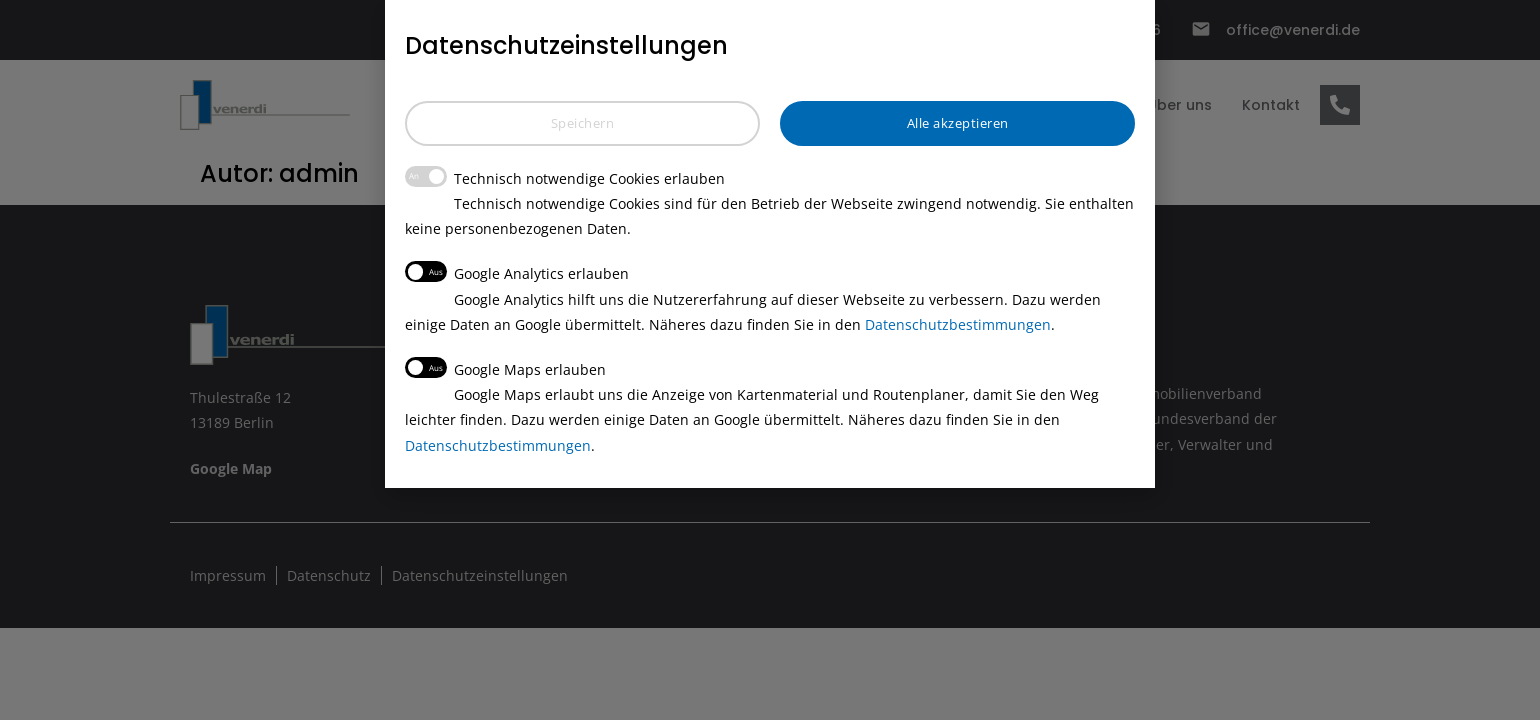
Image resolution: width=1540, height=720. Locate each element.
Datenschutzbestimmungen (958, 324)
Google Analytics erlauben (517, 272)
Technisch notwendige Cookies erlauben (565, 177)
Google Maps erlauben (505, 368)
